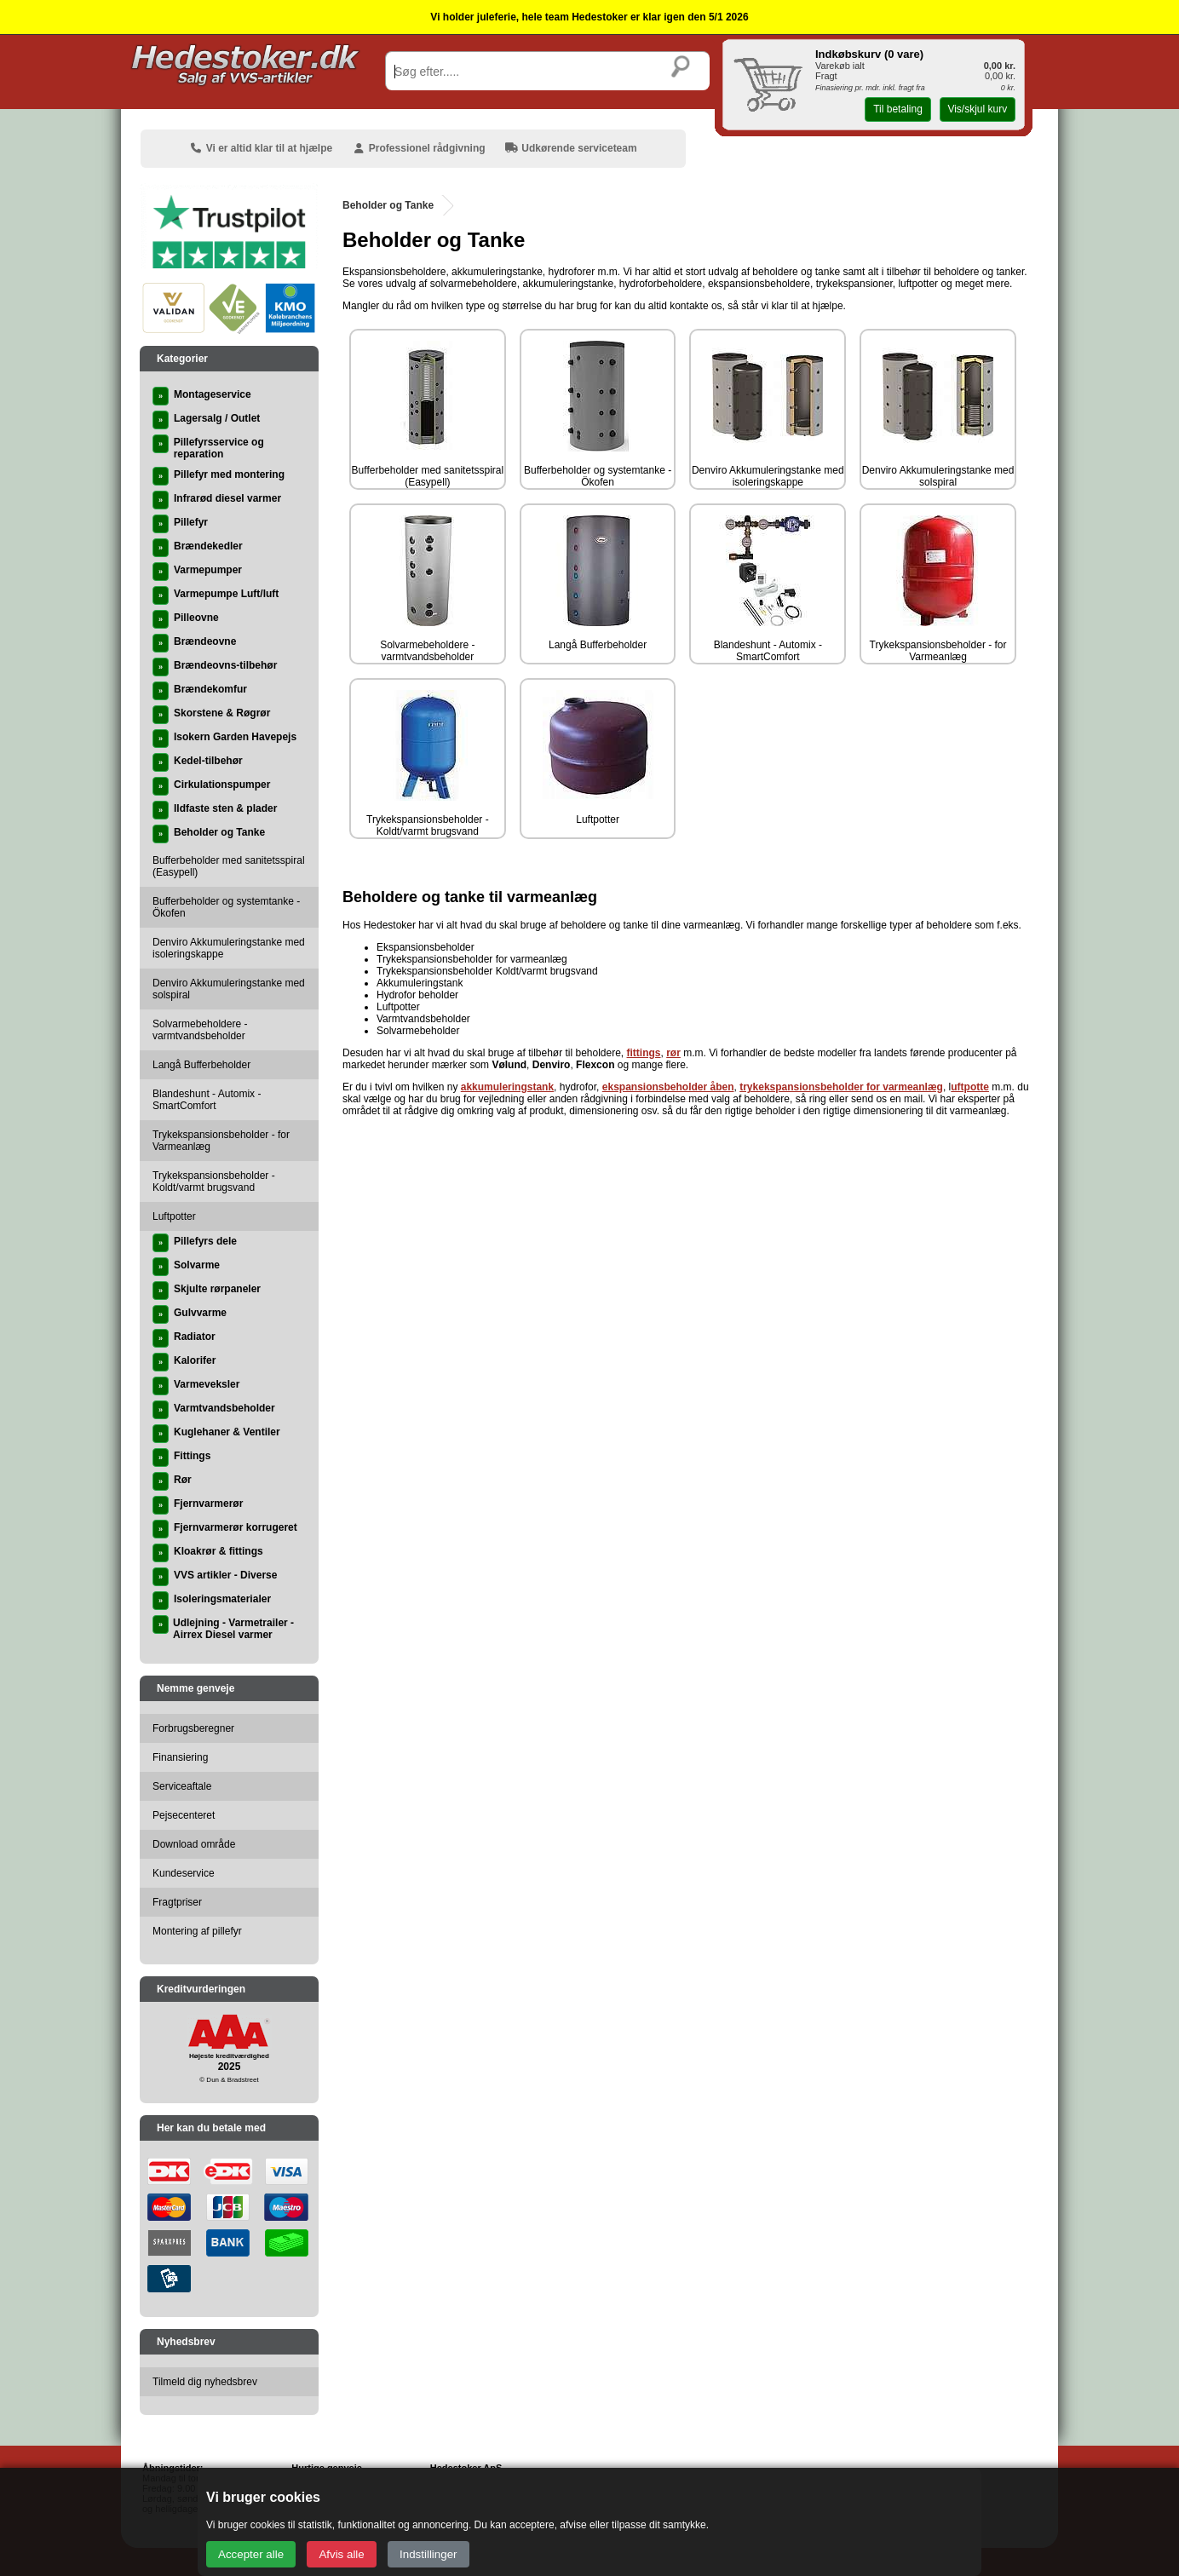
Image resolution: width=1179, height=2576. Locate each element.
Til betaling (898, 109)
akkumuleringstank (507, 1087)
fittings (644, 1053)
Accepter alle (251, 2554)
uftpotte (970, 1087)
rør (673, 1053)
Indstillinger (428, 2554)
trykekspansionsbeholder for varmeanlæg (841, 1087)
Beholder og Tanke (388, 205)
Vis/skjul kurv (977, 109)
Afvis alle (341, 2554)
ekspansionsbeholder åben (668, 1087)
